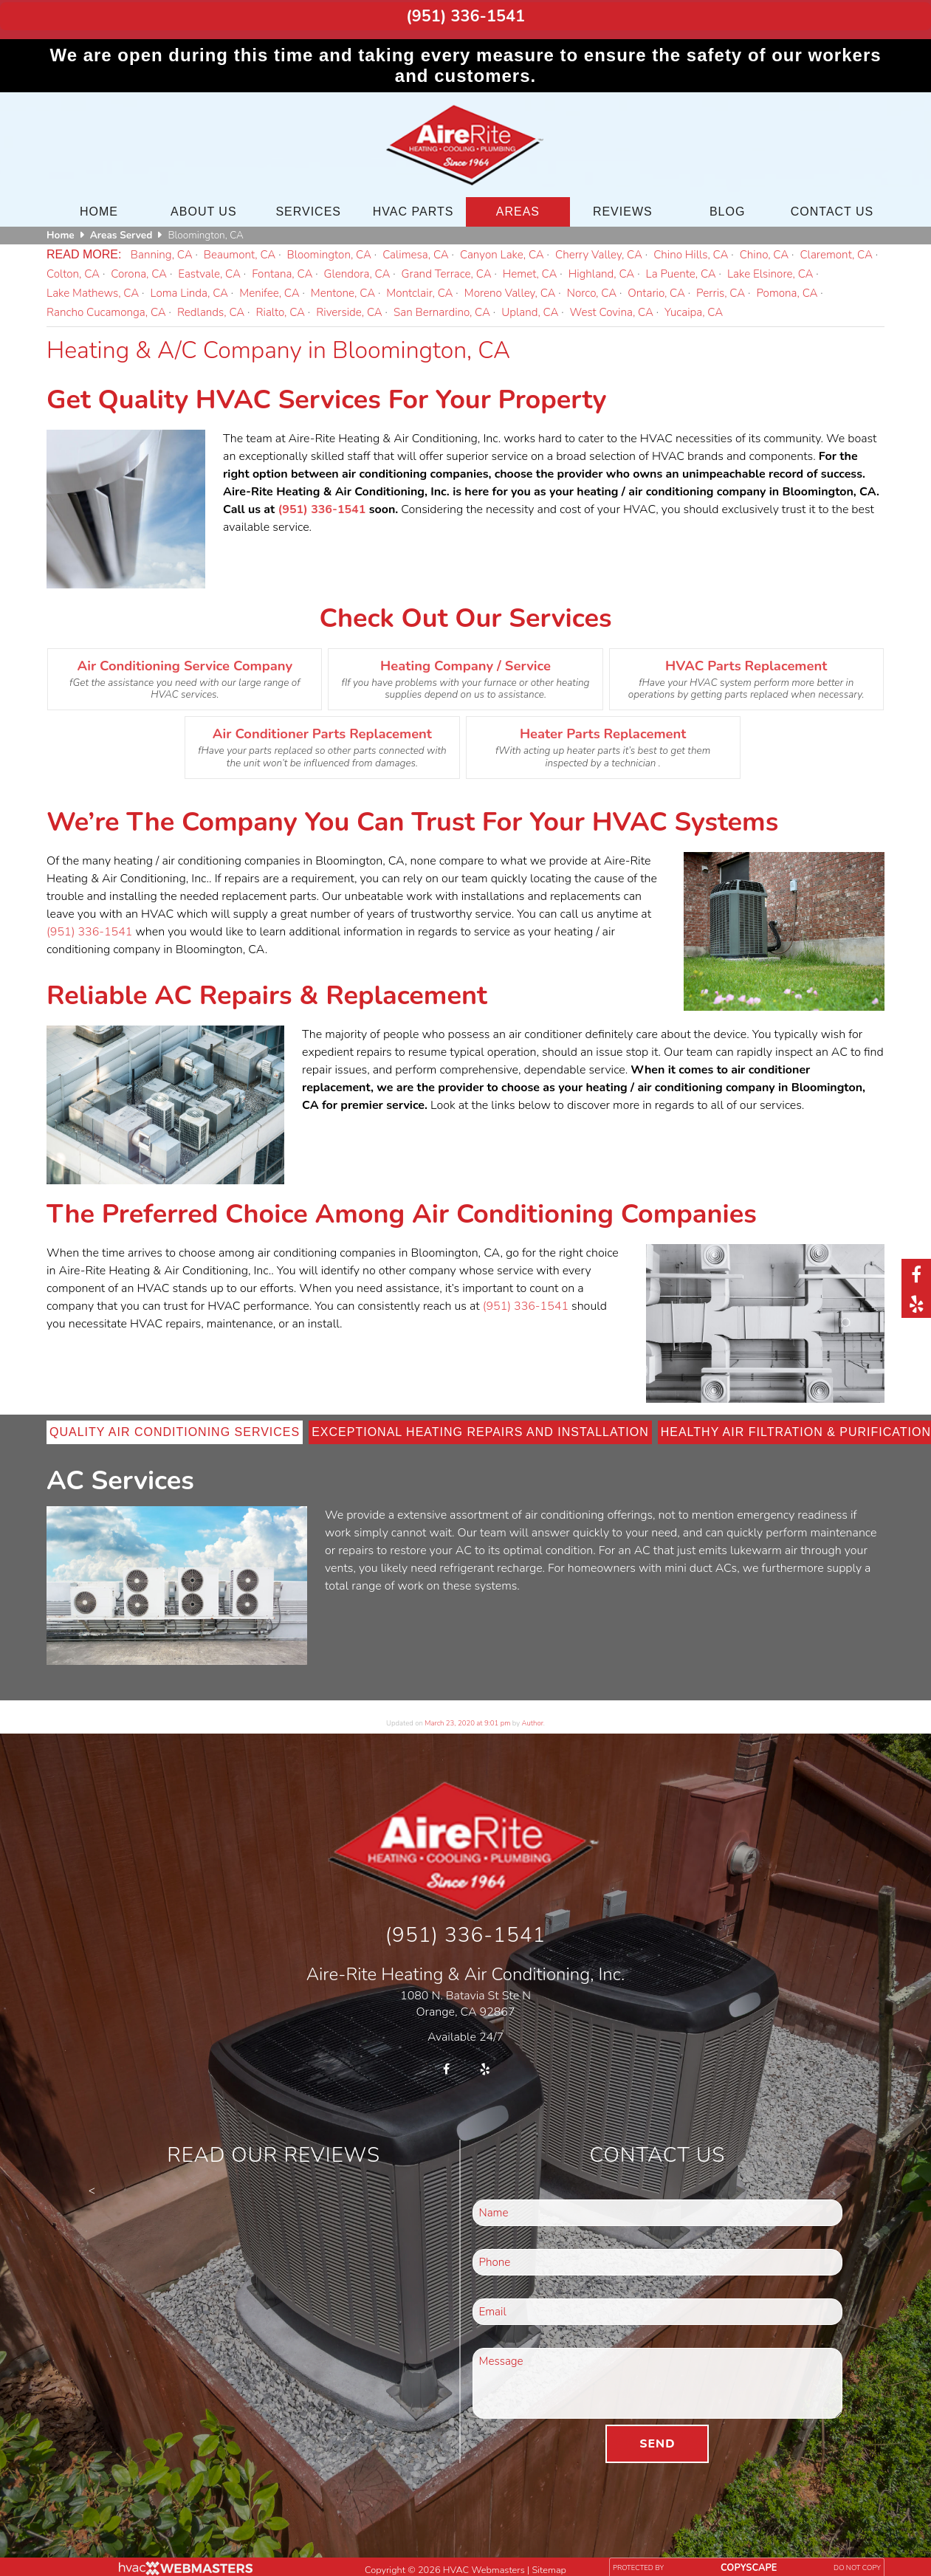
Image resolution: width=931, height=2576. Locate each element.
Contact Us (832, 203)
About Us (204, 203)
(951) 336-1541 (465, 12)
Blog (727, 203)
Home (99, 203)
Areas (518, 203)
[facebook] (916, 1273)
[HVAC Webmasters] (184, 2562)
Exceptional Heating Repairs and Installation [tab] (480, 1424)
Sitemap (549, 2559)
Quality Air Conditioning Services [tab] (174, 1424)
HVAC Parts (413, 203)
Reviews (623, 203)
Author (532, 1715)
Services (308, 203)
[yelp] (916, 1303)
